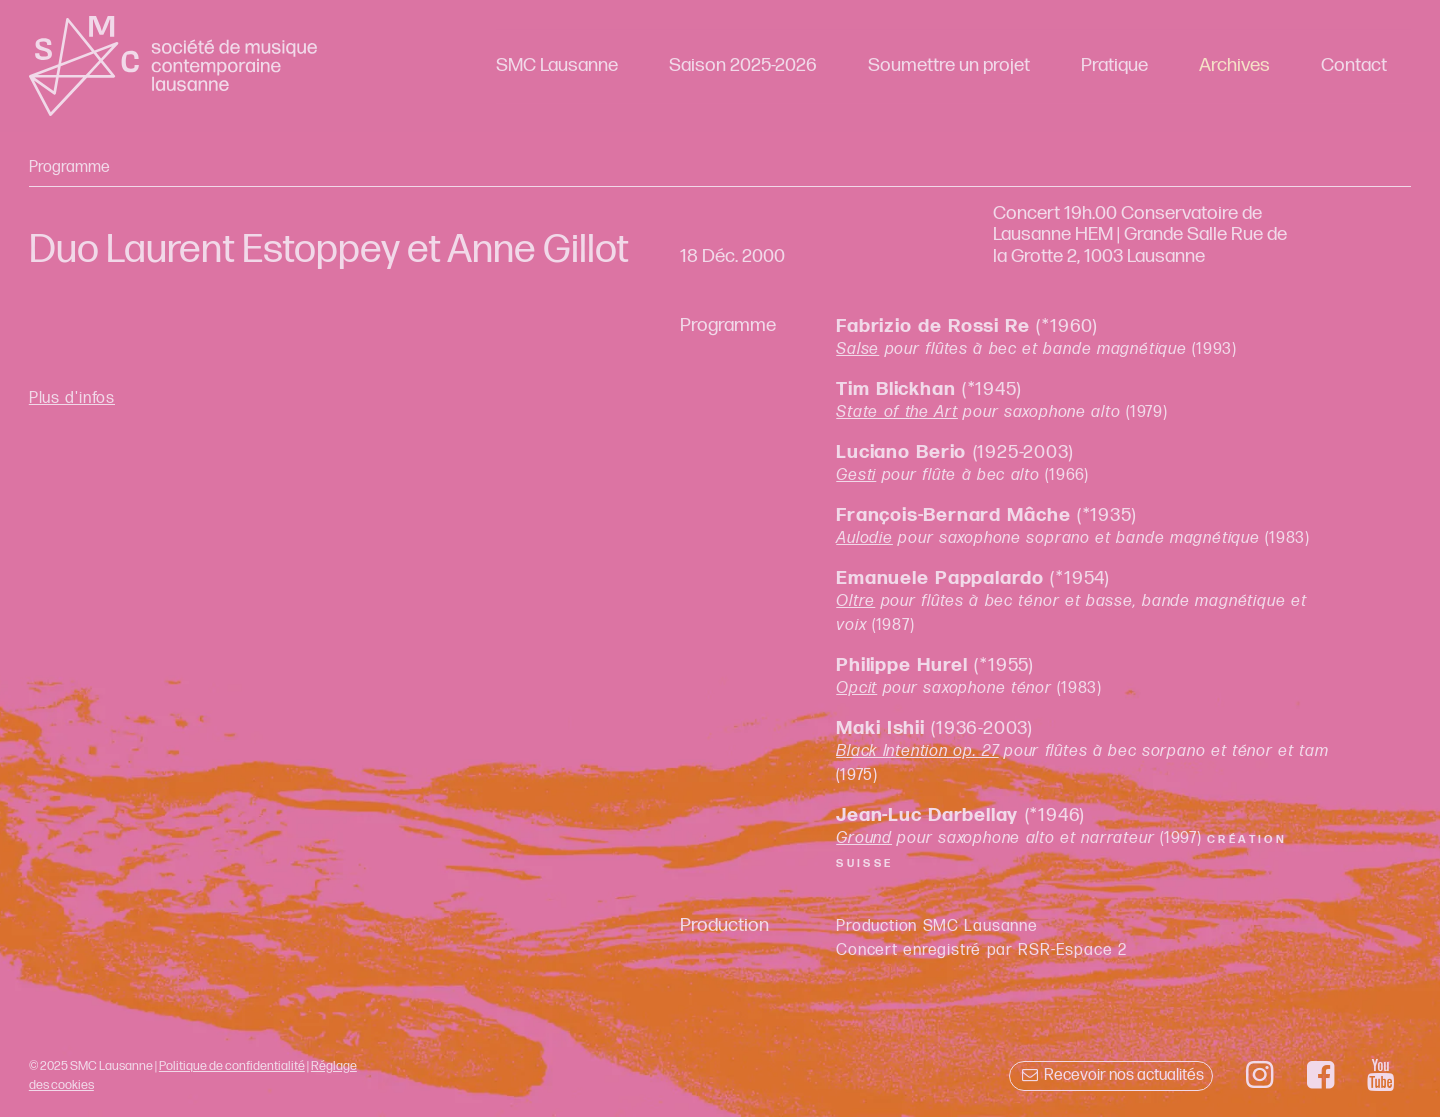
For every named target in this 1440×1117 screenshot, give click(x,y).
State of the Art (897, 412)
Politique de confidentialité (232, 1066)
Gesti (856, 475)
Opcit (856, 688)
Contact (1354, 65)
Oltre (855, 601)
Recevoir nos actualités (1110, 1075)
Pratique (1114, 65)
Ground (864, 838)
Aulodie (864, 538)
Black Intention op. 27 (917, 751)
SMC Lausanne (557, 65)
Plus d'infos (72, 398)
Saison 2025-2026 (743, 65)
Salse (857, 349)
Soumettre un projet (949, 65)
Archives (1234, 65)
